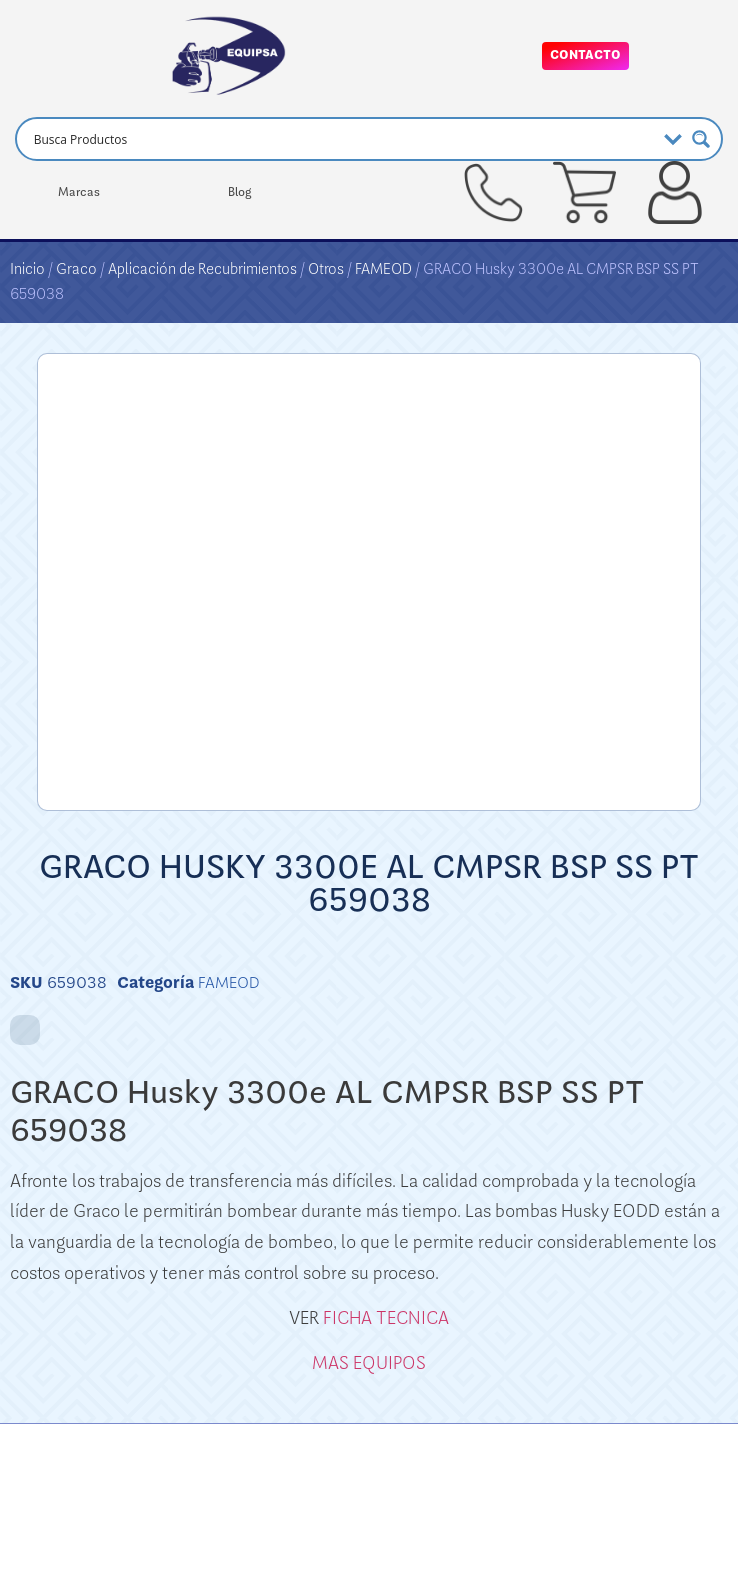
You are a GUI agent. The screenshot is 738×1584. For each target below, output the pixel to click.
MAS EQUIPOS (369, 1363)
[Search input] (342, 139)
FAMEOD (383, 269)
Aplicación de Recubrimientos (202, 269)
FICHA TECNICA (386, 1318)
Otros (326, 269)
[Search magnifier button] (701, 139)
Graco (76, 269)
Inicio (27, 269)
